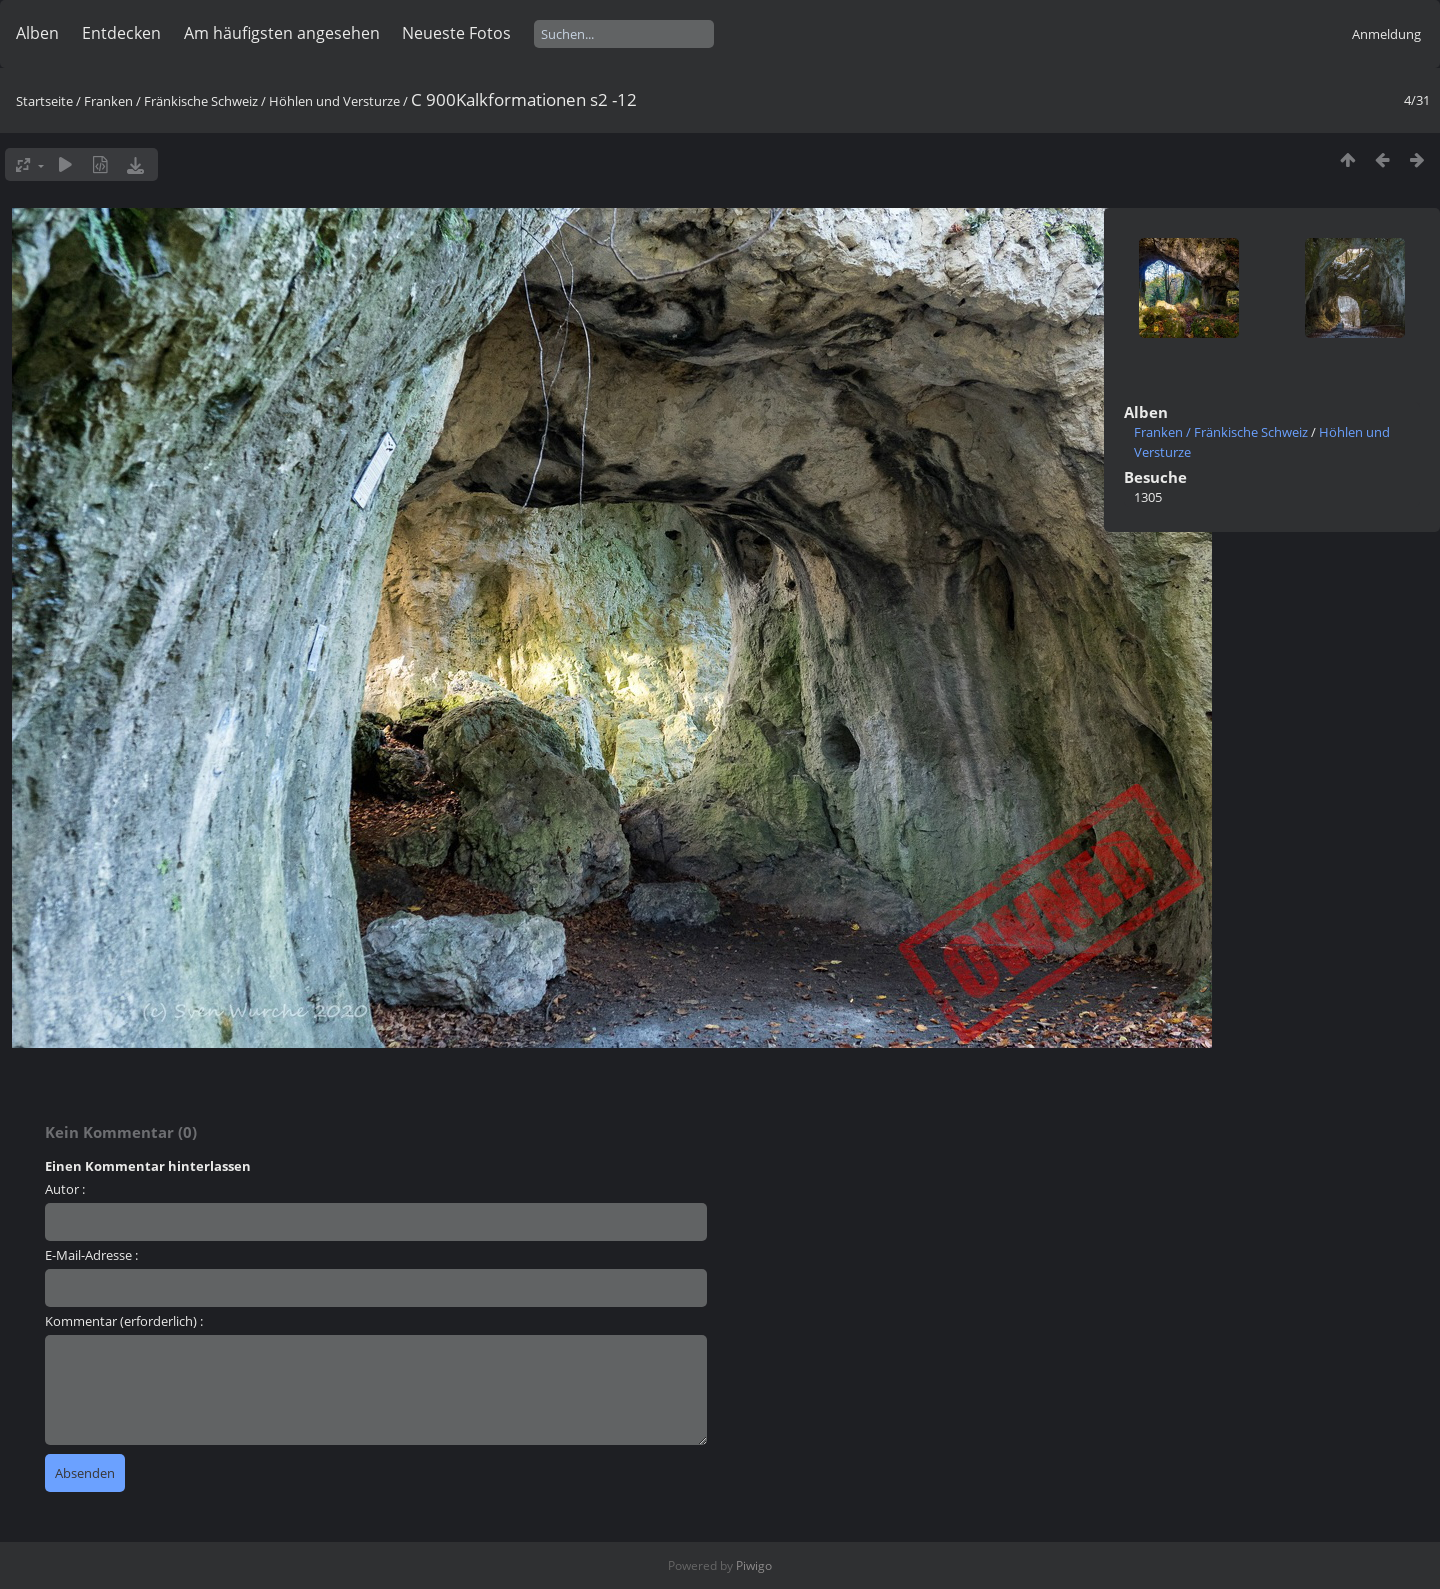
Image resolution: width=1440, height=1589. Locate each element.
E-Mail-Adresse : (91, 1255)
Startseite (44, 101)
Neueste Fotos (456, 33)
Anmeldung (1386, 34)
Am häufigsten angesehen (282, 33)
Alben (37, 33)
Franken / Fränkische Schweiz (171, 101)
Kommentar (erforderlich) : (124, 1321)
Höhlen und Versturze (334, 101)
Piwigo (754, 1565)
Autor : (65, 1189)
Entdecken (121, 33)
